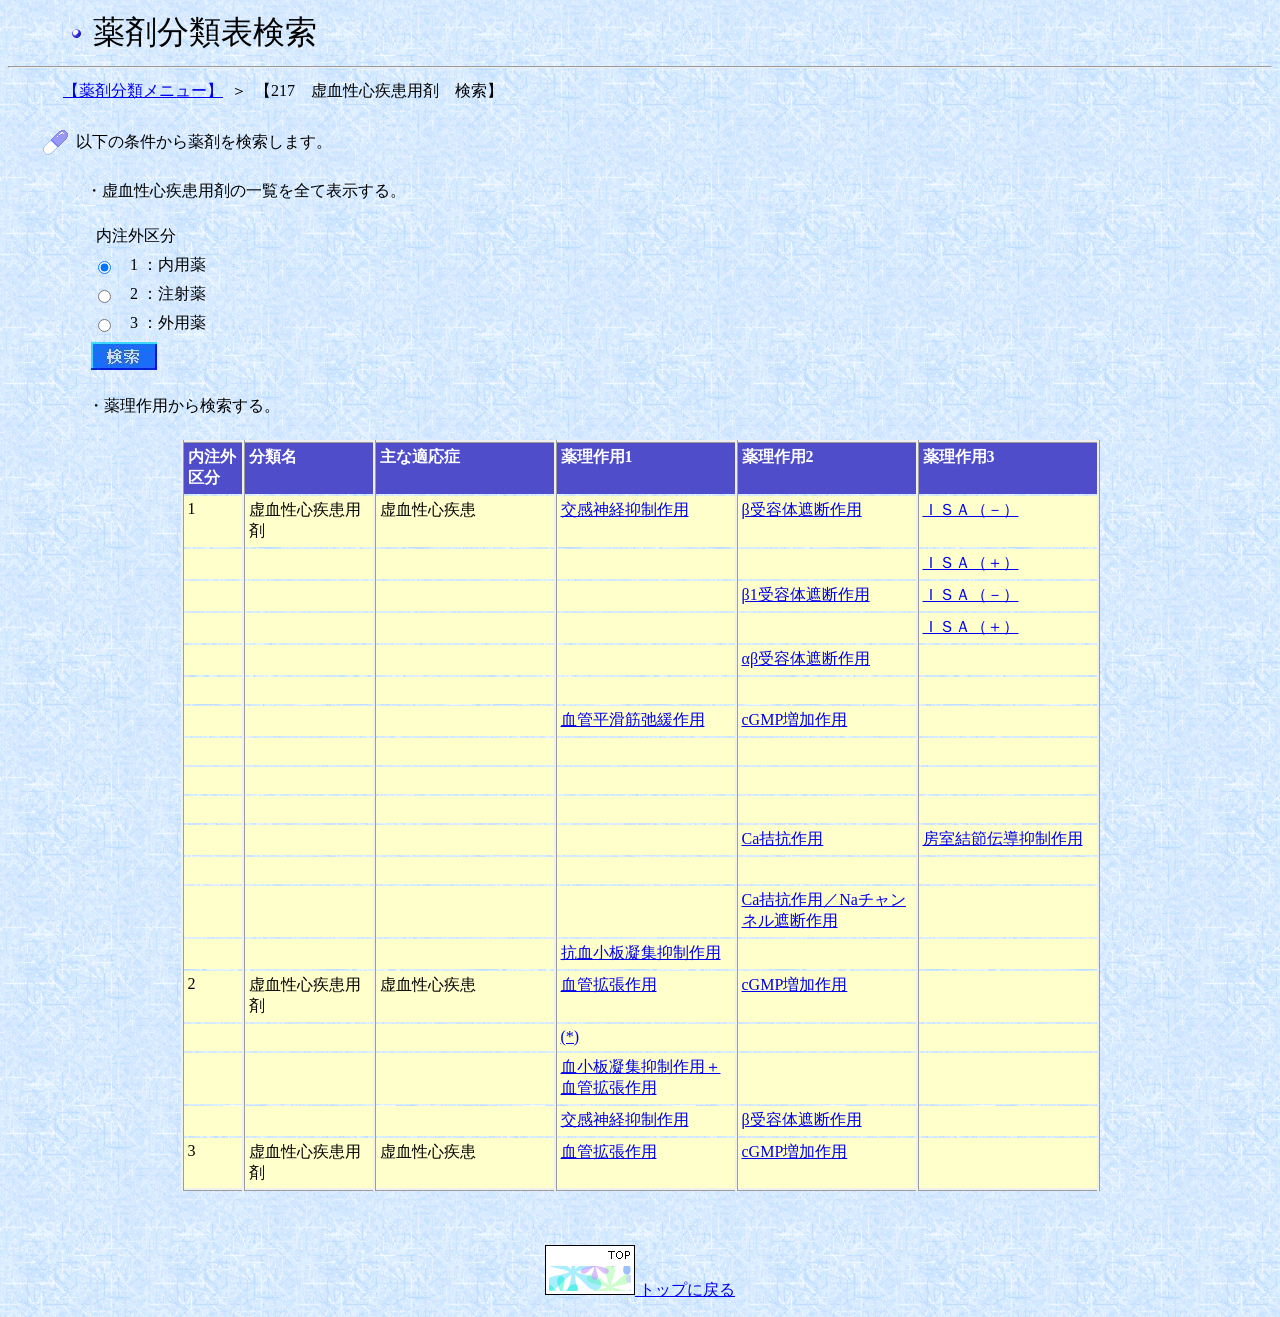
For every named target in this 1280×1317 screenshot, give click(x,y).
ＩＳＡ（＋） (971, 562)
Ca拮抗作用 (783, 838)
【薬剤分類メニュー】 (143, 90)
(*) (570, 1036)
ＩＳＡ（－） (971, 509)
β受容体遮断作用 (802, 509)
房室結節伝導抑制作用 (1003, 838)
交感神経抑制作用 (625, 509)
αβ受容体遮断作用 (806, 658)
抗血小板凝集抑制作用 (641, 952)
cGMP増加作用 (795, 719)
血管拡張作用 (609, 984)
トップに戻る (640, 1289)
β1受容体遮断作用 (806, 594)
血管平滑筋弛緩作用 (633, 719)
